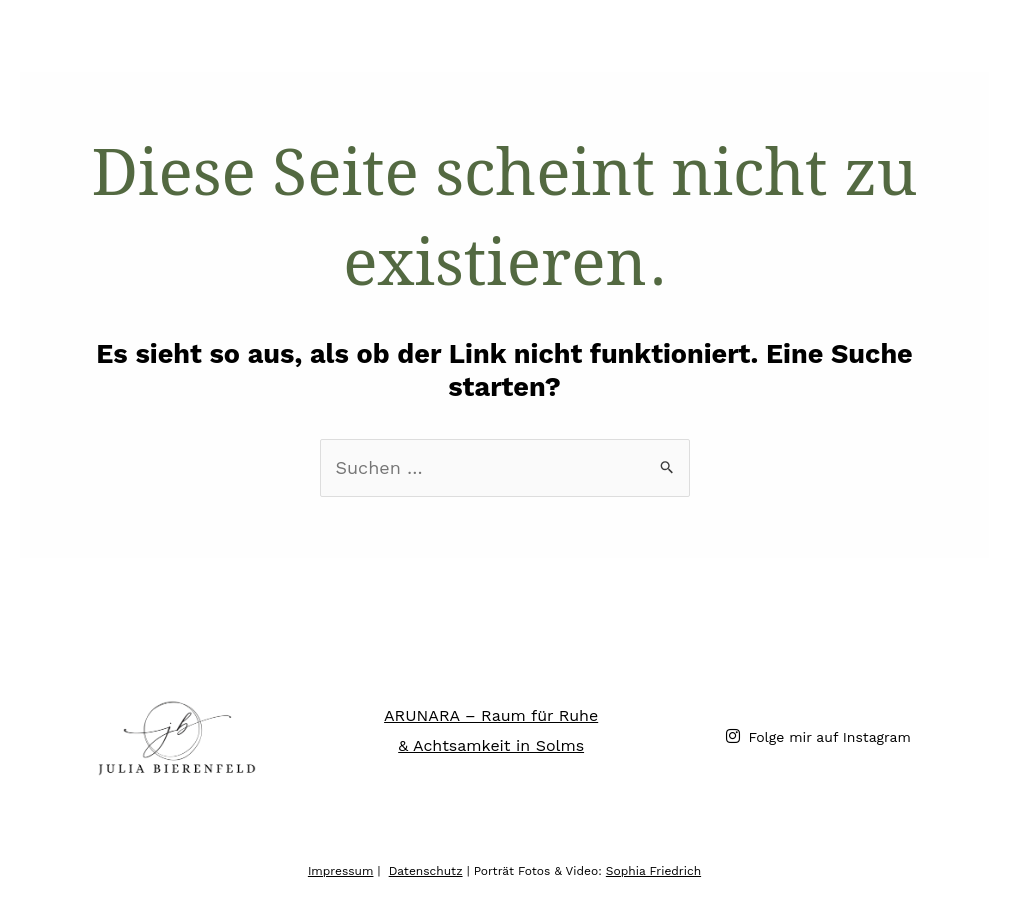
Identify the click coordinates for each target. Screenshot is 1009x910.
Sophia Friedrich (653, 871)
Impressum (341, 871)
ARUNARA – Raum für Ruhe (491, 715)
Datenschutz (426, 871)
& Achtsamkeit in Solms (491, 745)
